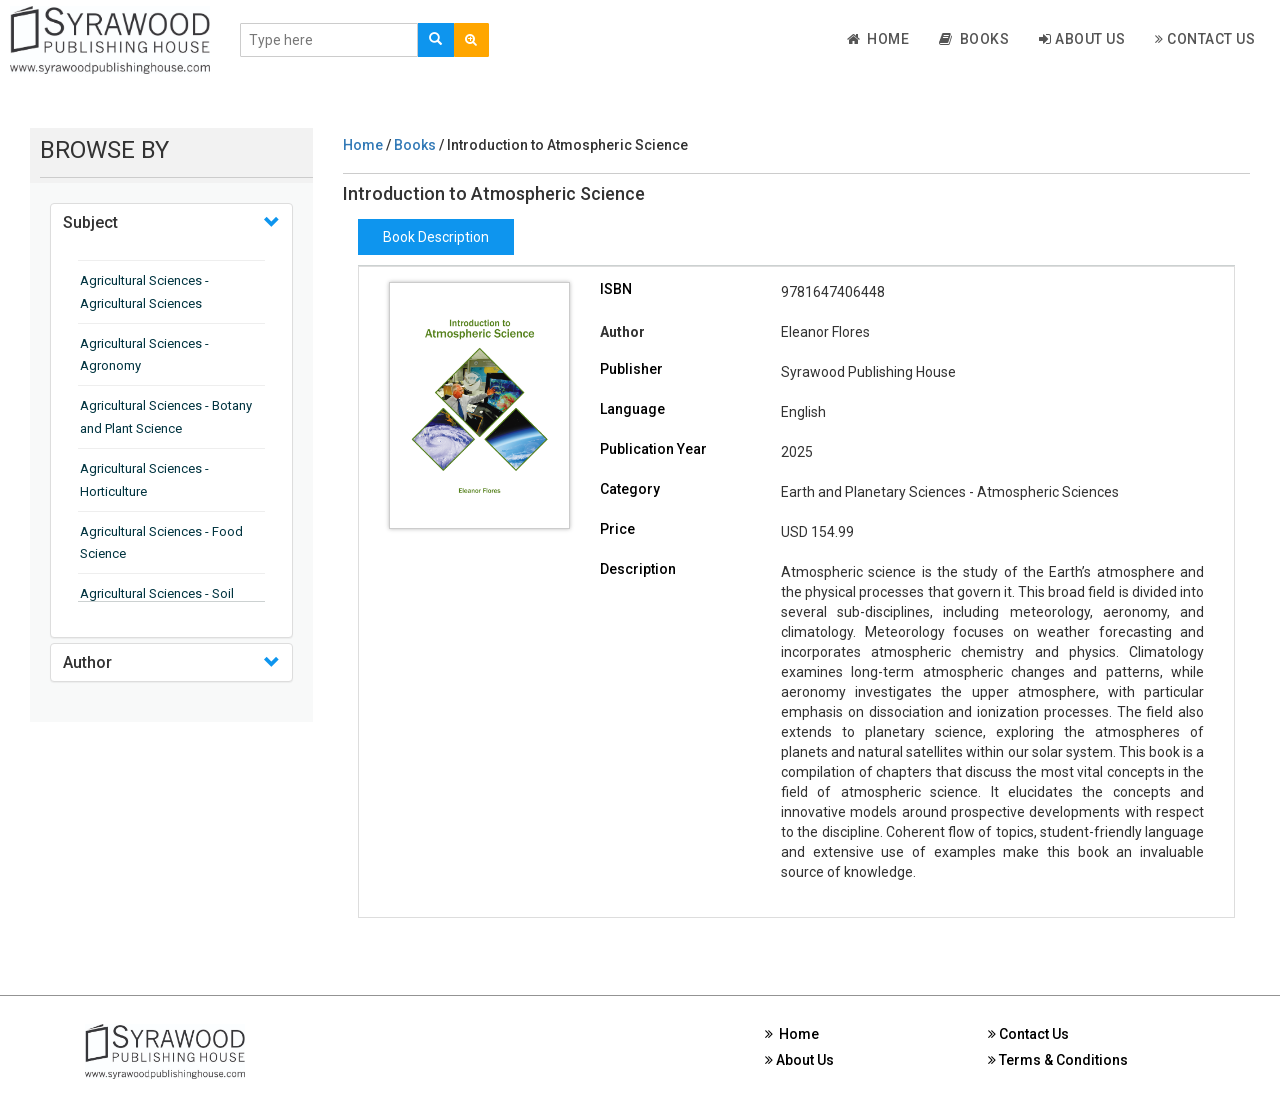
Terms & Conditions (1058, 1060)
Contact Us (1205, 39)
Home (878, 39)
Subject (90, 222)
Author (87, 662)
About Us (1082, 39)
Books (974, 39)
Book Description (436, 237)
